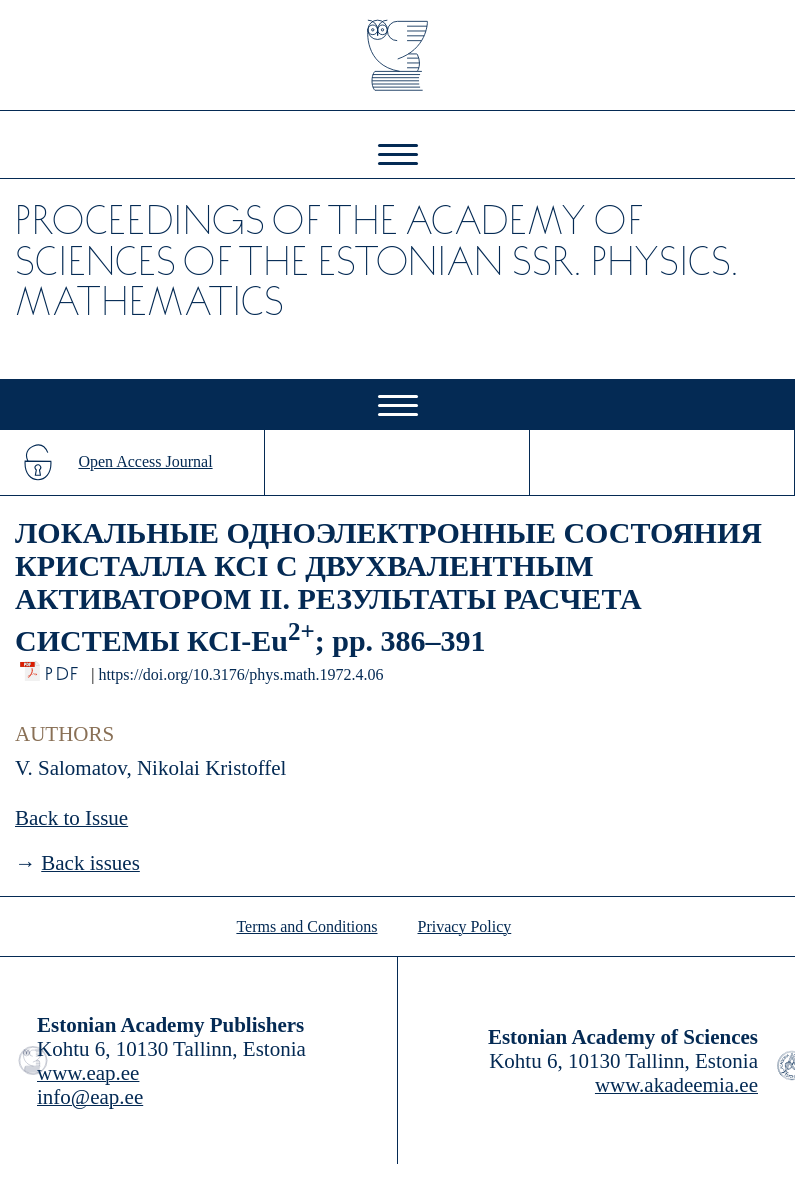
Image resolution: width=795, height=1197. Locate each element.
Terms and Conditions (306, 926)
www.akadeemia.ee (676, 1085)
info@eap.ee (90, 1097)
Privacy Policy (465, 926)
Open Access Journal (145, 461)
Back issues (90, 863)
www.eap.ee (88, 1073)
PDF (63, 668)
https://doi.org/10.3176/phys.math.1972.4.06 (240, 674)
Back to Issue (71, 818)
